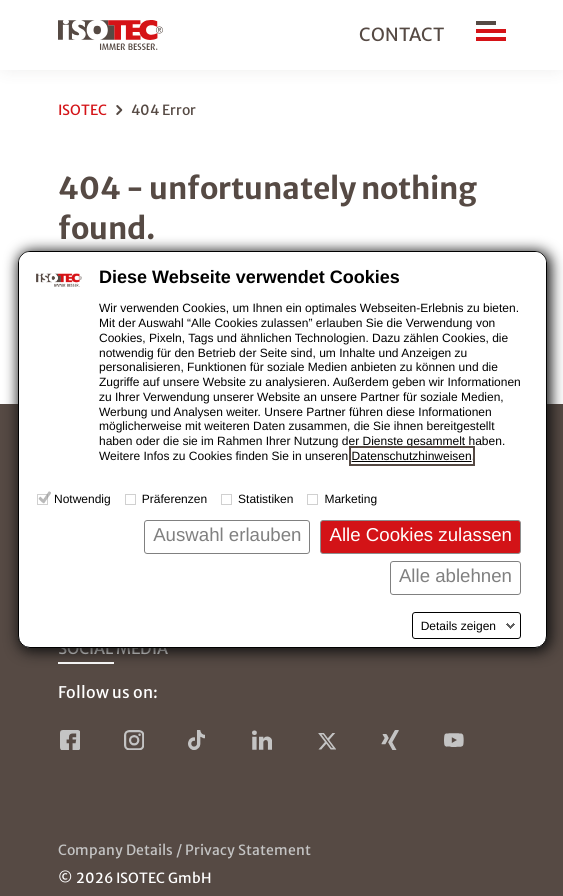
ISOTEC (82, 110)
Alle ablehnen (455, 575)
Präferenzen (174, 499)
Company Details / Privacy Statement (184, 850)
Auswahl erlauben (227, 534)
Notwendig (82, 499)
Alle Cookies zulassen (420, 534)
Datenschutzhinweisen (412, 456)
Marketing (350, 499)
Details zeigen (458, 626)
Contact (401, 34)
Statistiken (265, 499)
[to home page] (110, 35)
